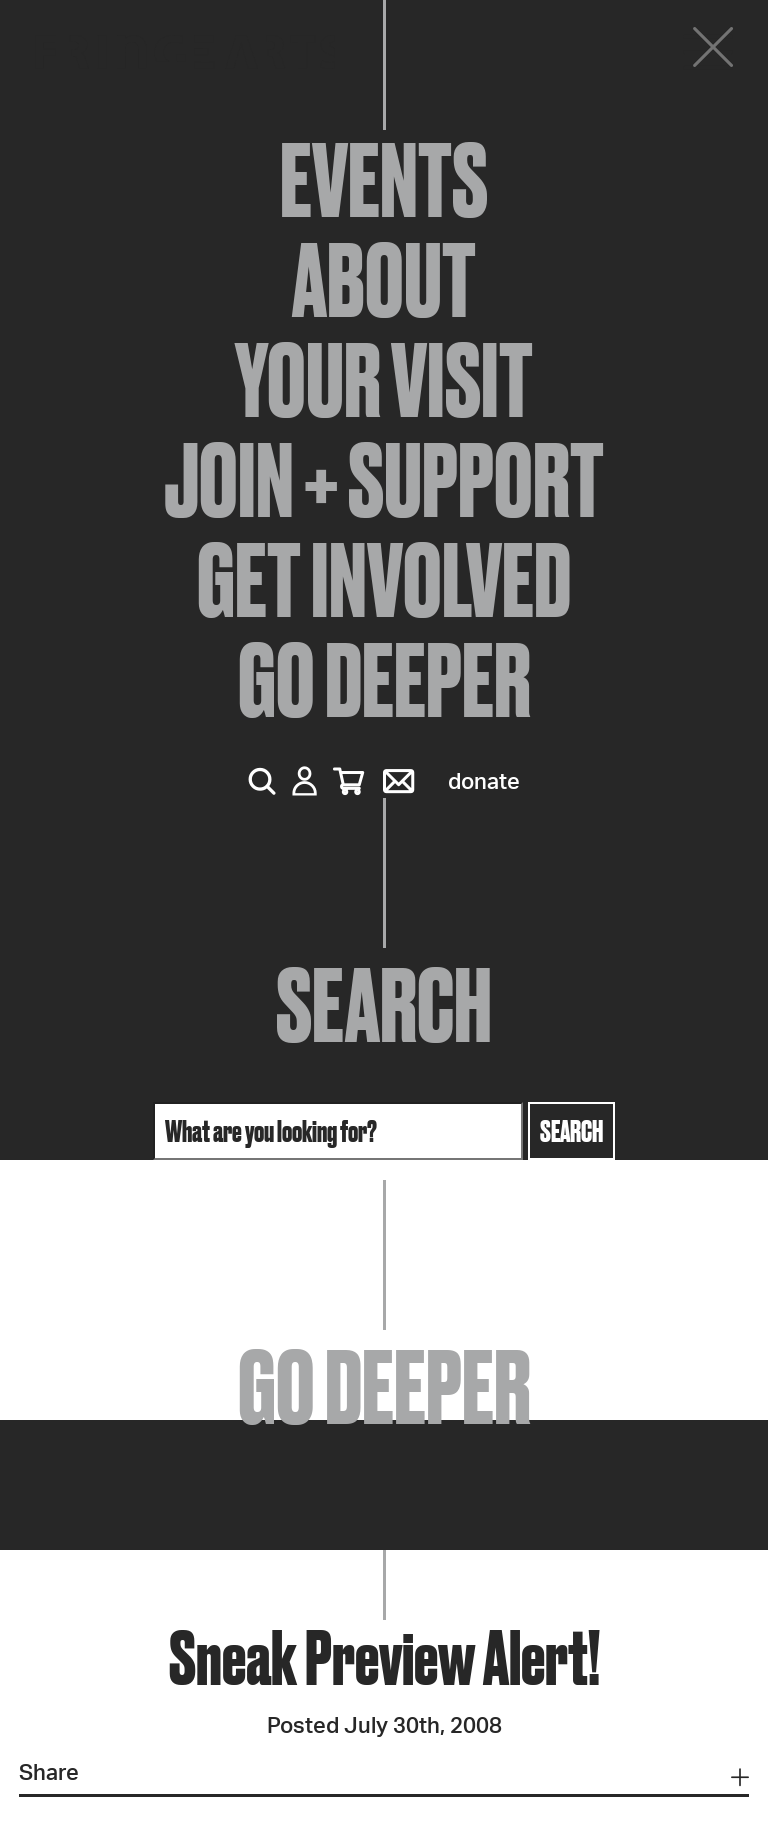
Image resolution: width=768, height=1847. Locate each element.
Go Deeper (384, 680)
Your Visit (384, 380)
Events (384, 180)
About (384, 280)
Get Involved (384, 580)
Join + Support (384, 480)
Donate (484, 782)
